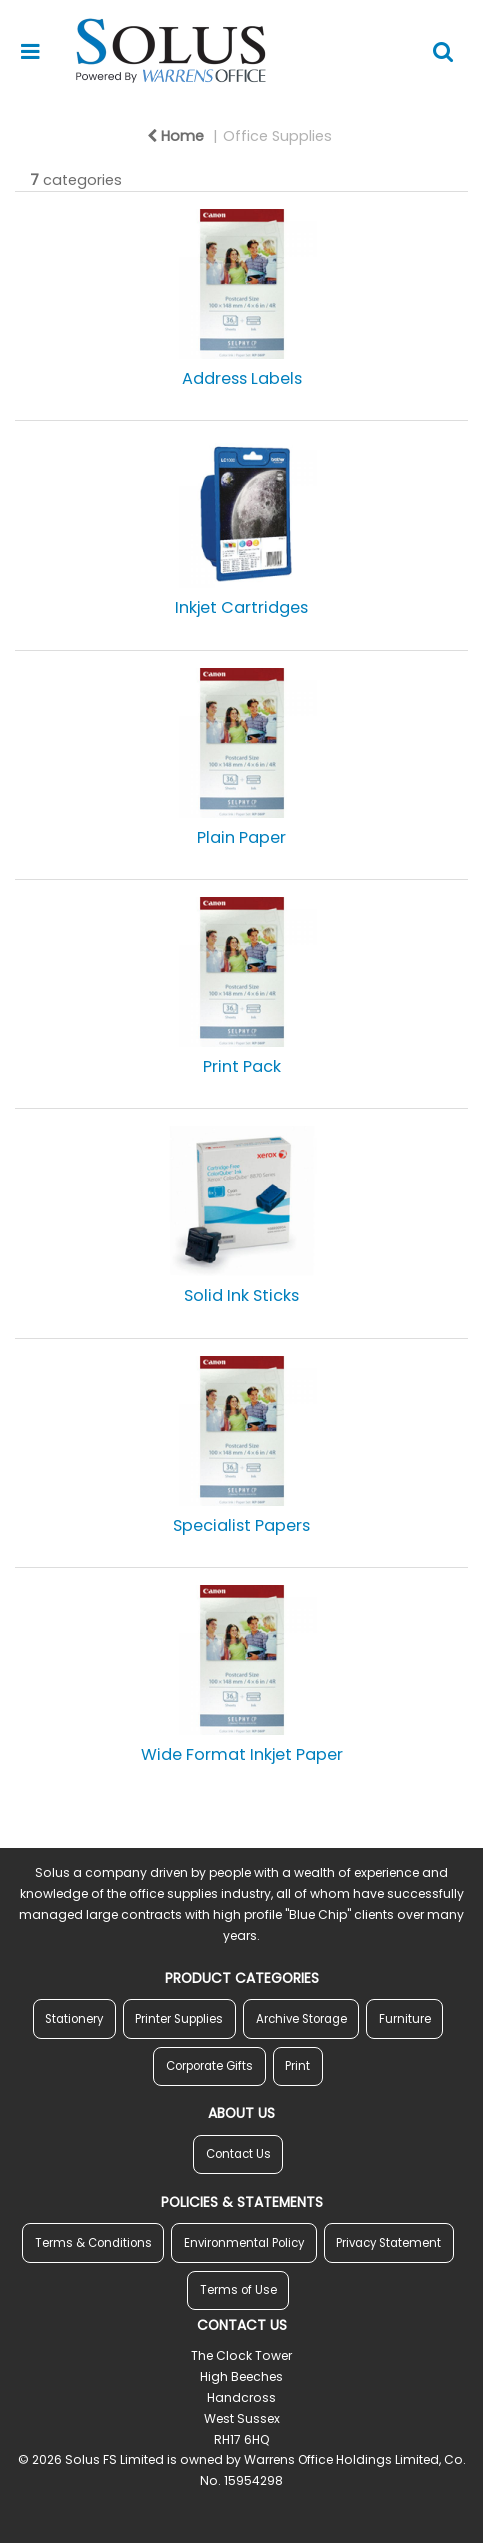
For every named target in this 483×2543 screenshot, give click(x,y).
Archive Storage (301, 2019)
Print (297, 2066)
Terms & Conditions (93, 2243)
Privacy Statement (388, 2243)
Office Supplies (277, 136)
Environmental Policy (244, 2243)
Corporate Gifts (209, 2066)
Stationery (74, 2019)
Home (175, 136)
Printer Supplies (179, 2019)
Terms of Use (238, 2290)
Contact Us (238, 2154)
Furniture (405, 2019)
